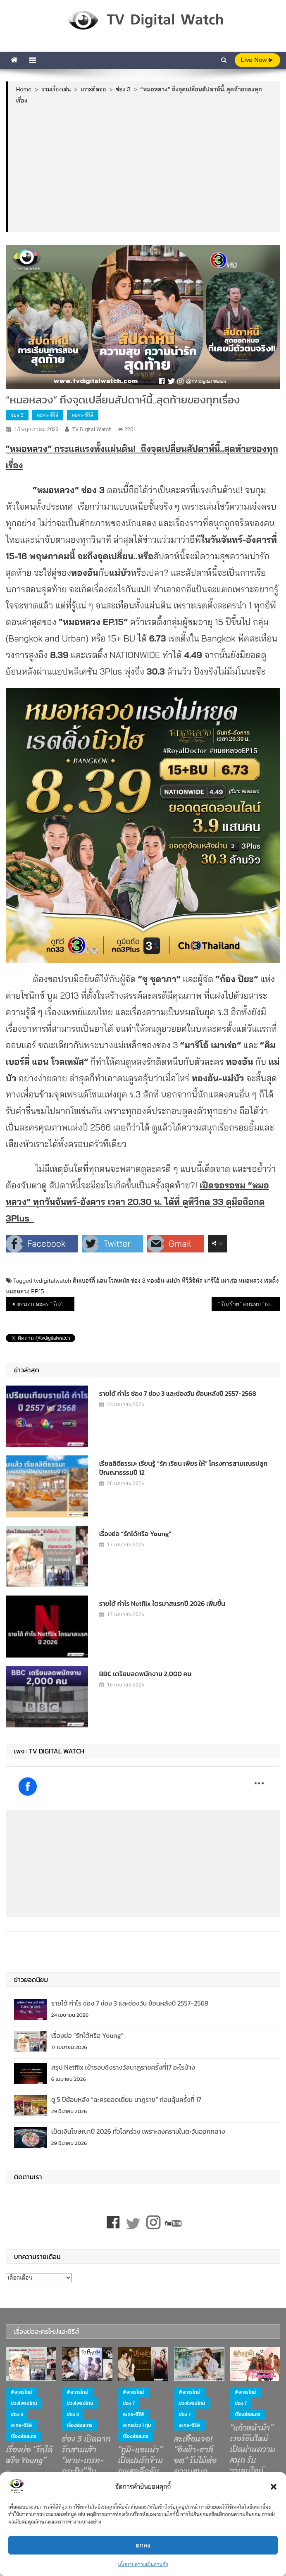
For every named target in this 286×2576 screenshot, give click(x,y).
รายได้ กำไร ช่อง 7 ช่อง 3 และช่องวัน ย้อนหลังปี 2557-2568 (177, 1393)
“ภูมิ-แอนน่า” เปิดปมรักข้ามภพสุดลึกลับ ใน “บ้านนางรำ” (140, 2471)
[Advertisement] (144, 168)
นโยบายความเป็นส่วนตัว (143, 2564)
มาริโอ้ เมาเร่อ (220, 1280)
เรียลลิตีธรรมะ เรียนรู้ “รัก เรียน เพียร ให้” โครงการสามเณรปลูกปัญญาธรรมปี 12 (183, 1468)
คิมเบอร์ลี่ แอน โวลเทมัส (101, 1280)
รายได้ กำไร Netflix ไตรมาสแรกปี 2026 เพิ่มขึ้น (162, 1603)
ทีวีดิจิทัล (192, 1280)
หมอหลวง (251, 1280)
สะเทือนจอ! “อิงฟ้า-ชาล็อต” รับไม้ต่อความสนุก (195, 2455)
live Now (257, 60)
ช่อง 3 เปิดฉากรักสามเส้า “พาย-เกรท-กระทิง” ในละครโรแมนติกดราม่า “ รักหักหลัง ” (86, 2471)
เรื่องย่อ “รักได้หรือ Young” (135, 1533)
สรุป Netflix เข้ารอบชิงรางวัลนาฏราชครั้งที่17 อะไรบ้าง (123, 2067)
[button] (273, 2487)
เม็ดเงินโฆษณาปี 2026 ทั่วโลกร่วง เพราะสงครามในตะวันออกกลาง (138, 2131)
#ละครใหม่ (21, 2392)
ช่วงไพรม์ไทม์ (24, 2403)
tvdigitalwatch (53, 1280)
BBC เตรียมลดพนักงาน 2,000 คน (145, 1673)
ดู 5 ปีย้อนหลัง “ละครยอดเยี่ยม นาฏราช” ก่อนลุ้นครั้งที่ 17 (126, 2099)
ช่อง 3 (17, 415)
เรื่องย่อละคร (23, 2436)
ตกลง (143, 2545)
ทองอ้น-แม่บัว (163, 1280)
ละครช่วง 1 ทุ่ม (137, 2425)
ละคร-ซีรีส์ (47, 415)
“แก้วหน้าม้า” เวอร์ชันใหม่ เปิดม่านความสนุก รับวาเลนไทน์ (252, 2449)
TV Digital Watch (92, 429)
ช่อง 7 (129, 2403)
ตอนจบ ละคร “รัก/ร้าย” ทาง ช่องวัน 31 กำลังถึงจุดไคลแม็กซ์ (45, 1304)
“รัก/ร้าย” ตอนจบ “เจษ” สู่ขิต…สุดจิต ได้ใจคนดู (249, 1304)
